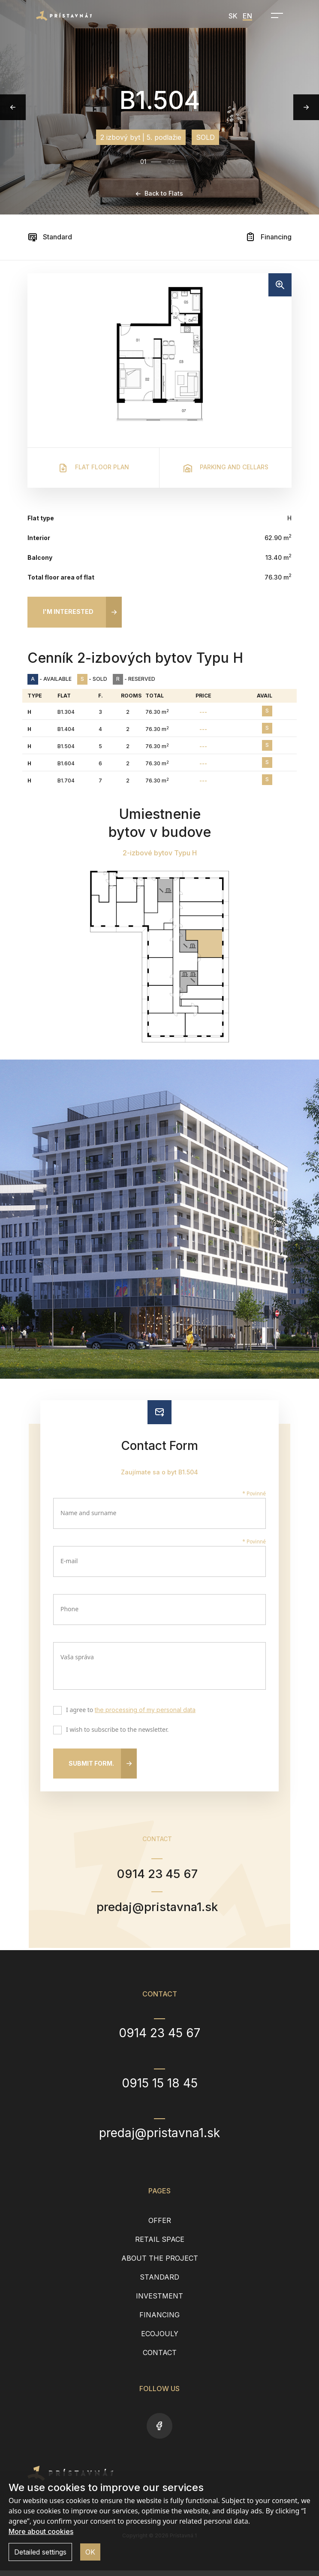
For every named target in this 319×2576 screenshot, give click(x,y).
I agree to (129, 1711)
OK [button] (90, 2552)
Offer (159, 2226)
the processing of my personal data (145, 1709)
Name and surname (88, 1513)
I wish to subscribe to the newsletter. (115, 1730)
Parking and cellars (225, 468)
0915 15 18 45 (160, 2089)
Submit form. (91, 1763)
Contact (160, 2358)
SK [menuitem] (233, 16)
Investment (159, 2301)
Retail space (159, 2245)
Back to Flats (159, 193)
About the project (159, 2263)
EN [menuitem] (247, 16)
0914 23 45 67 (157, 1875)
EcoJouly (159, 2339)
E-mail (69, 1561)
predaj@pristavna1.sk (157, 1911)
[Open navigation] (274, 15)
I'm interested (68, 611)
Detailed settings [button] (40, 2552)
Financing (268, 237)
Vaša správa (77, 1657)
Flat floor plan (93, 468)
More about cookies (41, 2531)
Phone (69, 1609)
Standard (49, 237)
